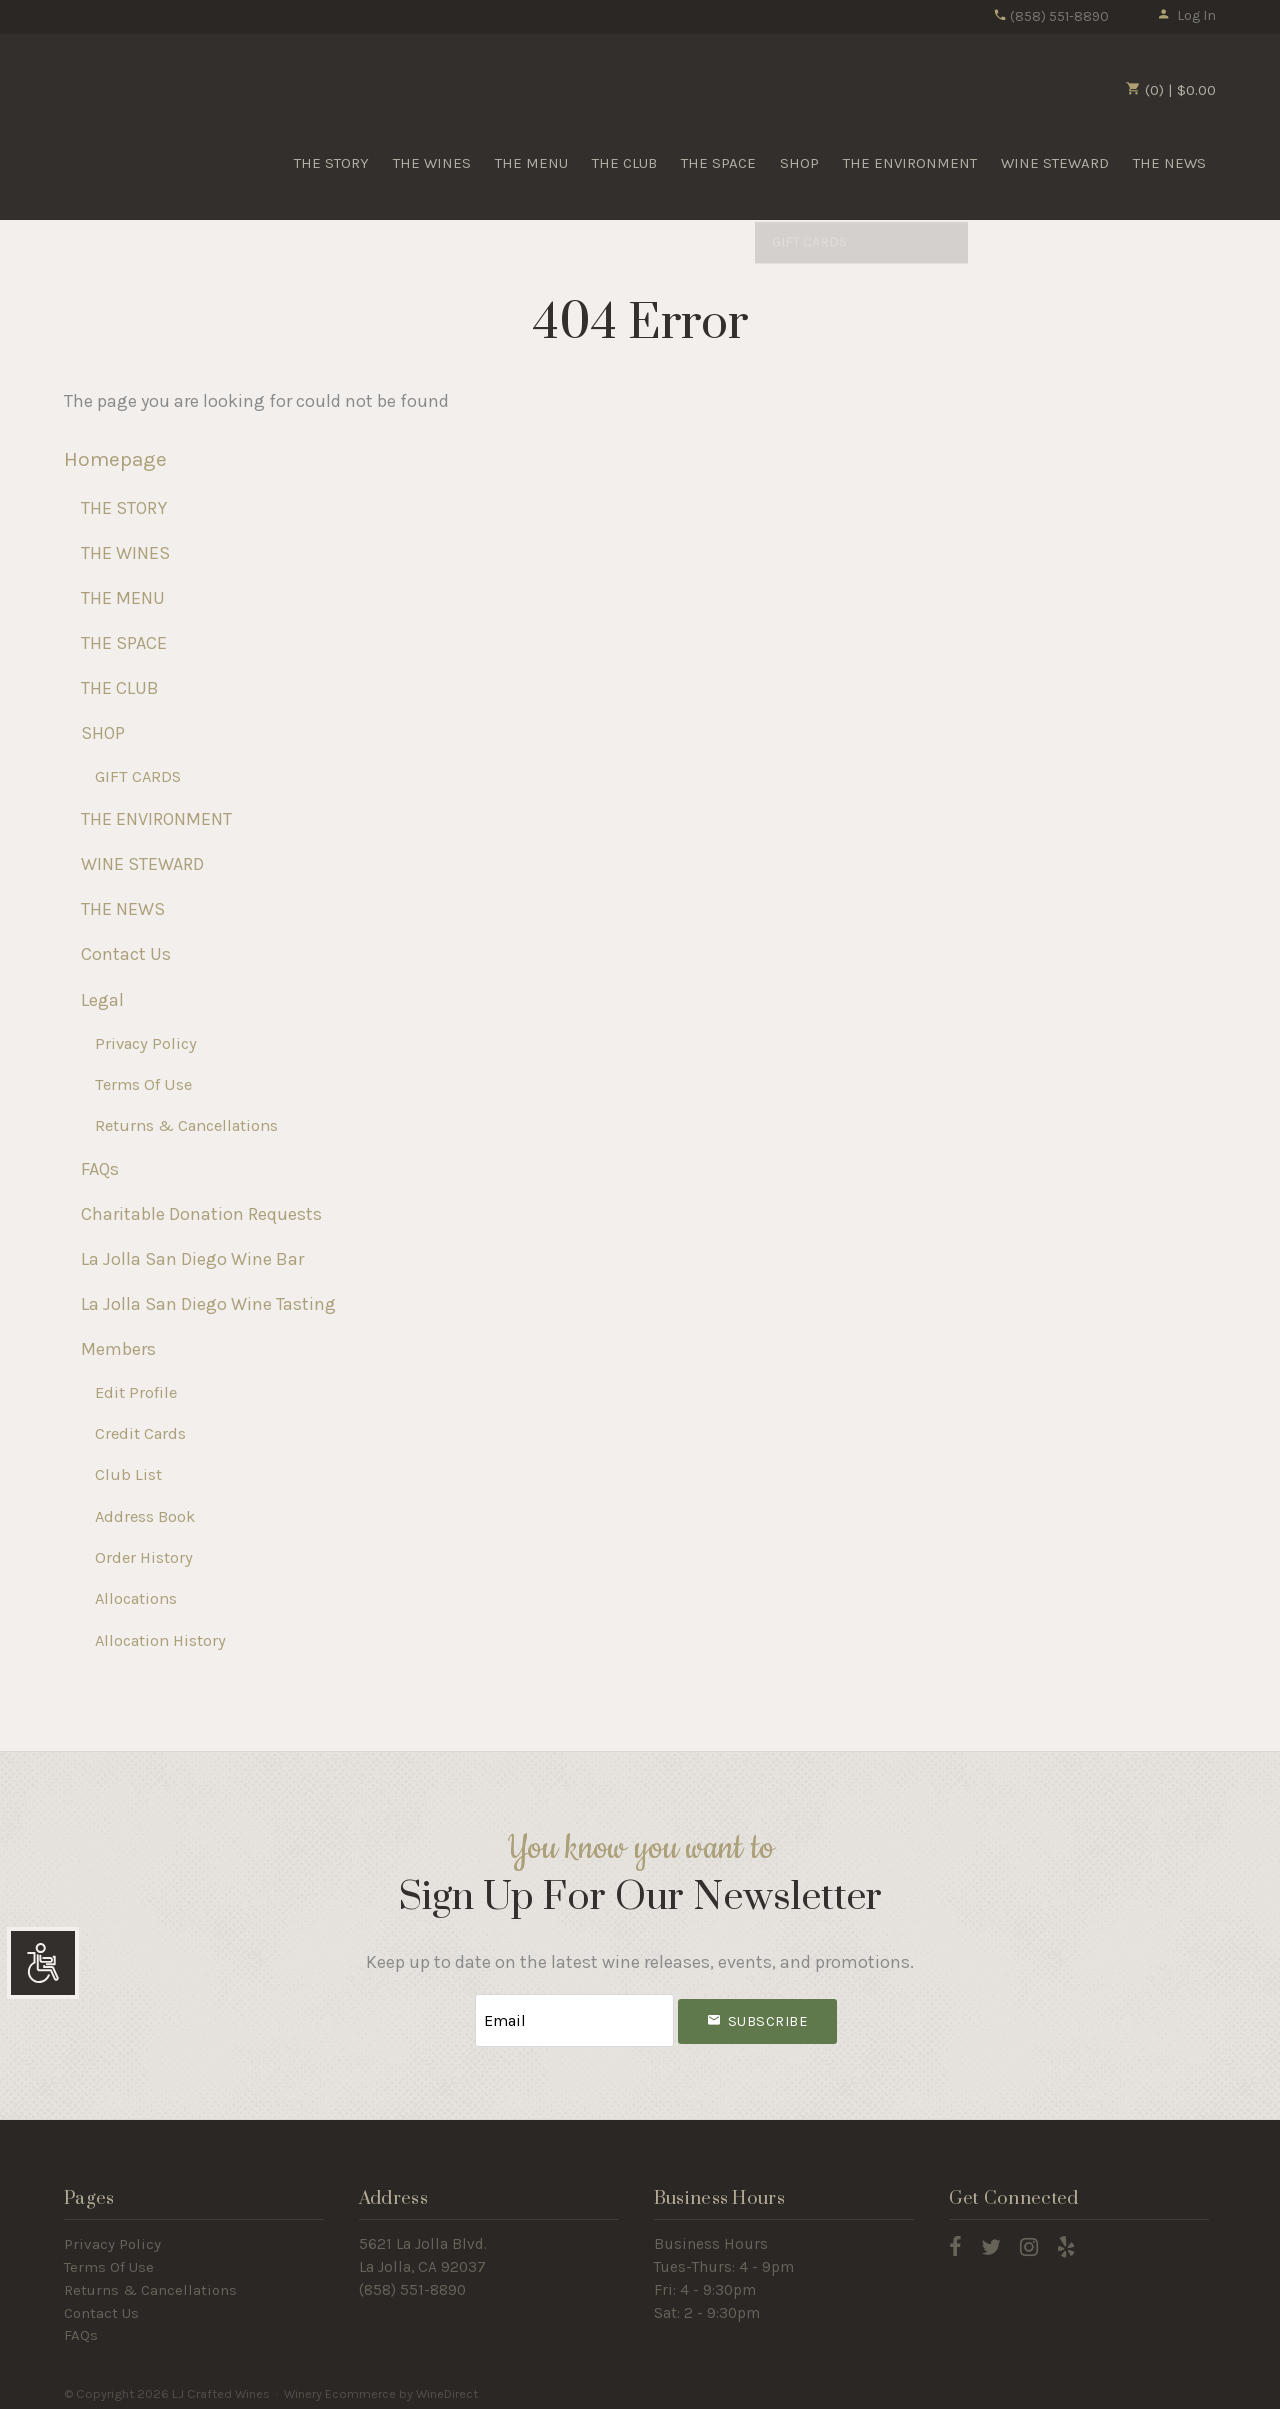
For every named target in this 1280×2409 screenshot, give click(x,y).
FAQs (100, 1169)
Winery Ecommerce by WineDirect (381, 2387)
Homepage (115, 459)
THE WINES (432, 163)
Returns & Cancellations (186, 1125)
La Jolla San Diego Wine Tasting (208, 1304)
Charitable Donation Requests (201, 1214)
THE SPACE (718, 163)
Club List (128, 1474)
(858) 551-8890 (1051, 16)
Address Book (145, 1516)
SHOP (799, 163)
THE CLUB (624, 163)
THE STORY (331, 163)
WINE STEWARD (1055, 163)
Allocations (136, 1598)
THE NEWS (1169, 163)
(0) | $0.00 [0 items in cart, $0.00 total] (1171, 90)
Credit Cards (140, 1433)
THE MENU (531, 163)
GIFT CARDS (138, 776)
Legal (102, 1000)
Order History (144, 1557)
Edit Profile (136, 1392)
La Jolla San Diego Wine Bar (192, 1259)
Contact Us (126, 954)
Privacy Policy (146, 1043)
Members (118, 1349)
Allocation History (160, 1640)
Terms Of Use (143, 1084)
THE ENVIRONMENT (910, 163)
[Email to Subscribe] (575, 2017)
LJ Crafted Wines (134, 119)
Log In (1186, 15)
